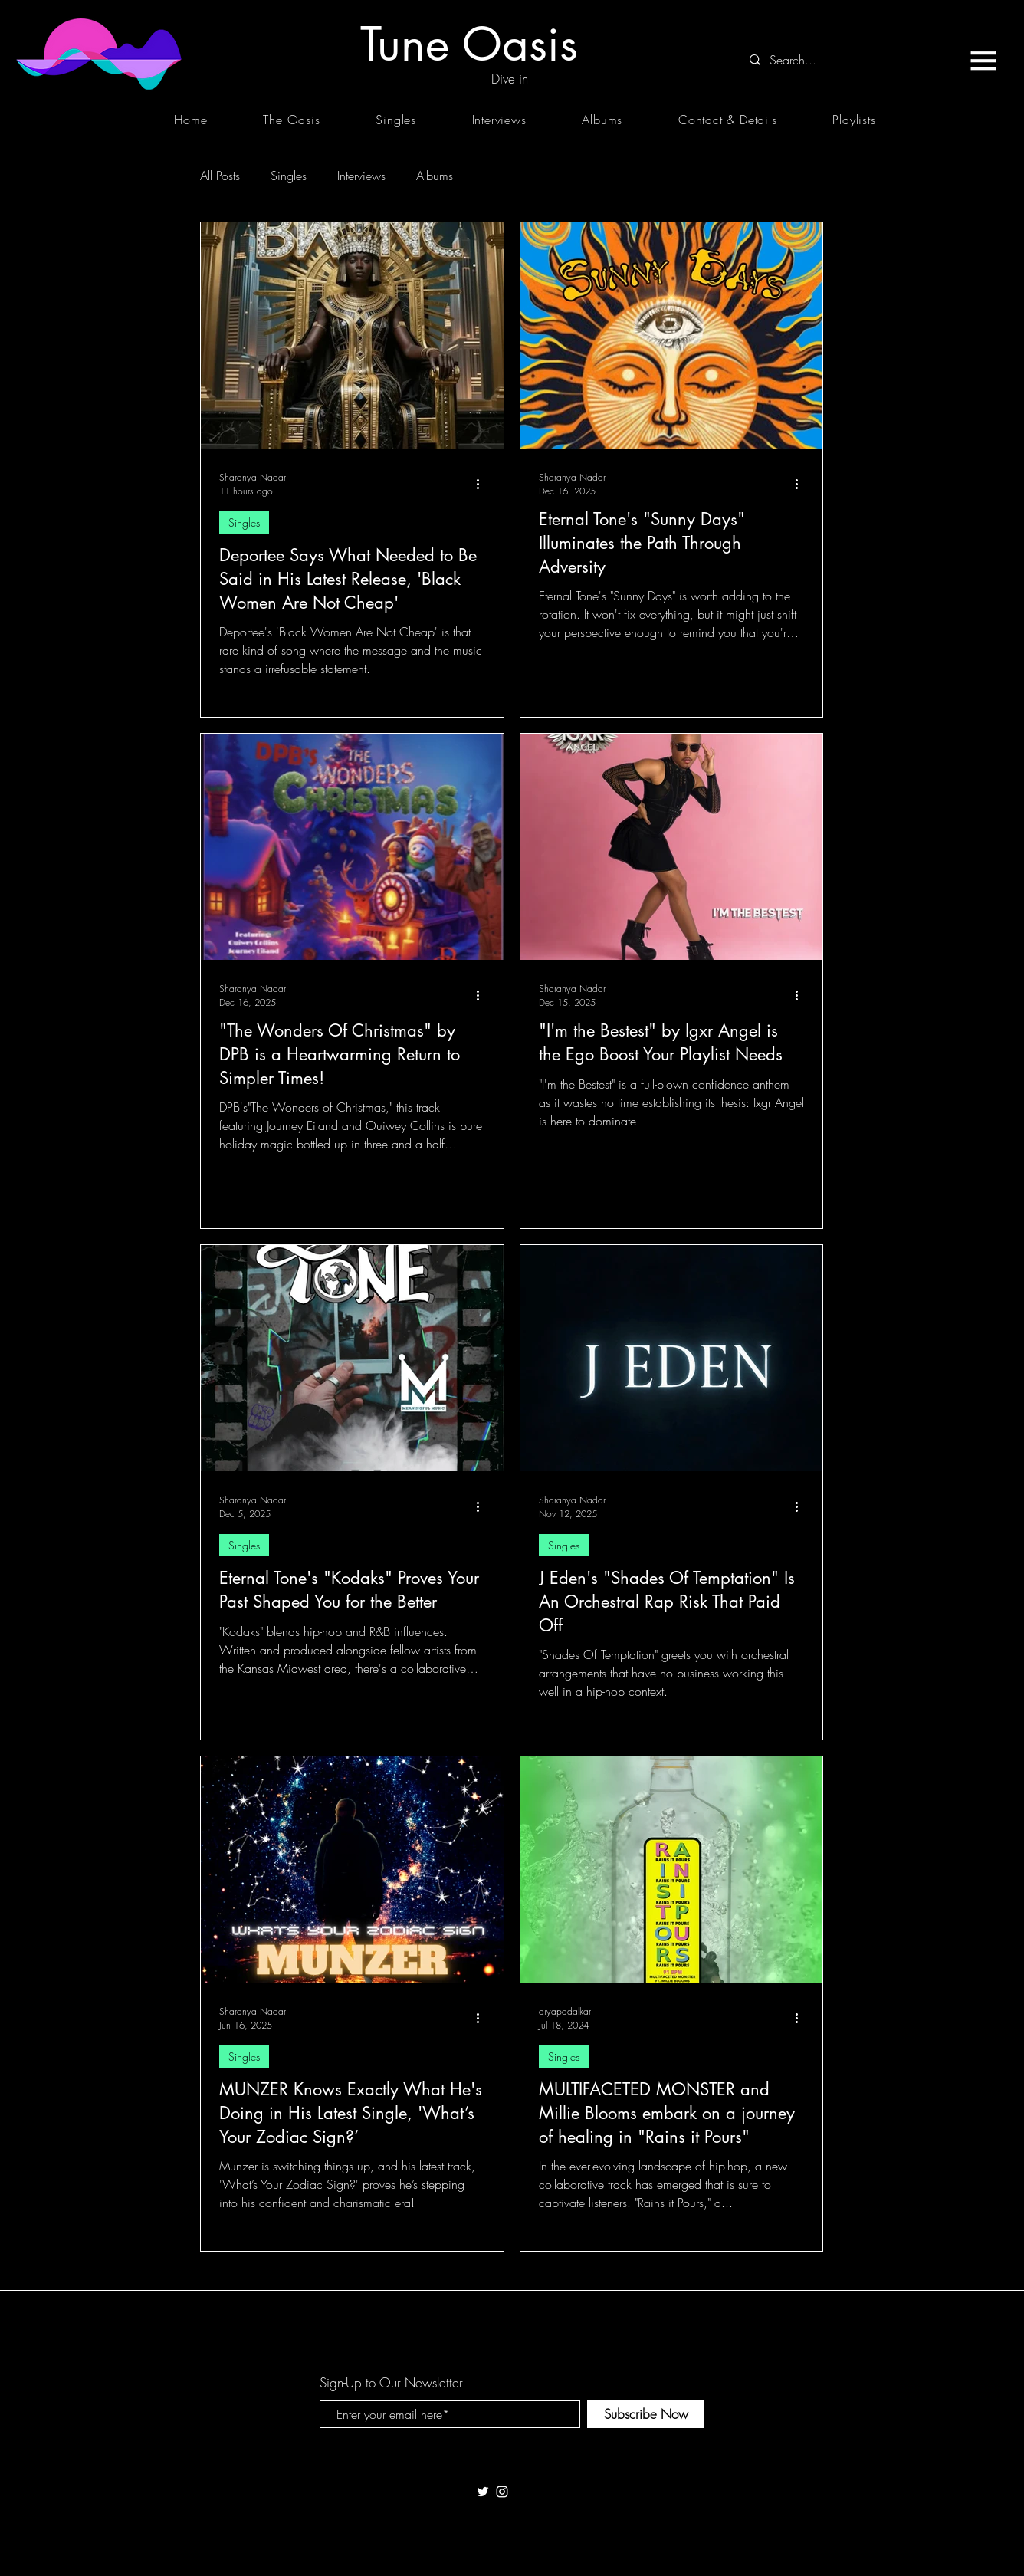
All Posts (220, 175)
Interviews (361, 175)
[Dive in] (510, 79)
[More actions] (483, 484)
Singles (289, 175)
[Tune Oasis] (469, 44)
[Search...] (849, 60)
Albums (434, 175)
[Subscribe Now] (645, 2414)
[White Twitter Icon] (483, 2491)
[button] (983, 60)
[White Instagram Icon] (502, 2491)
